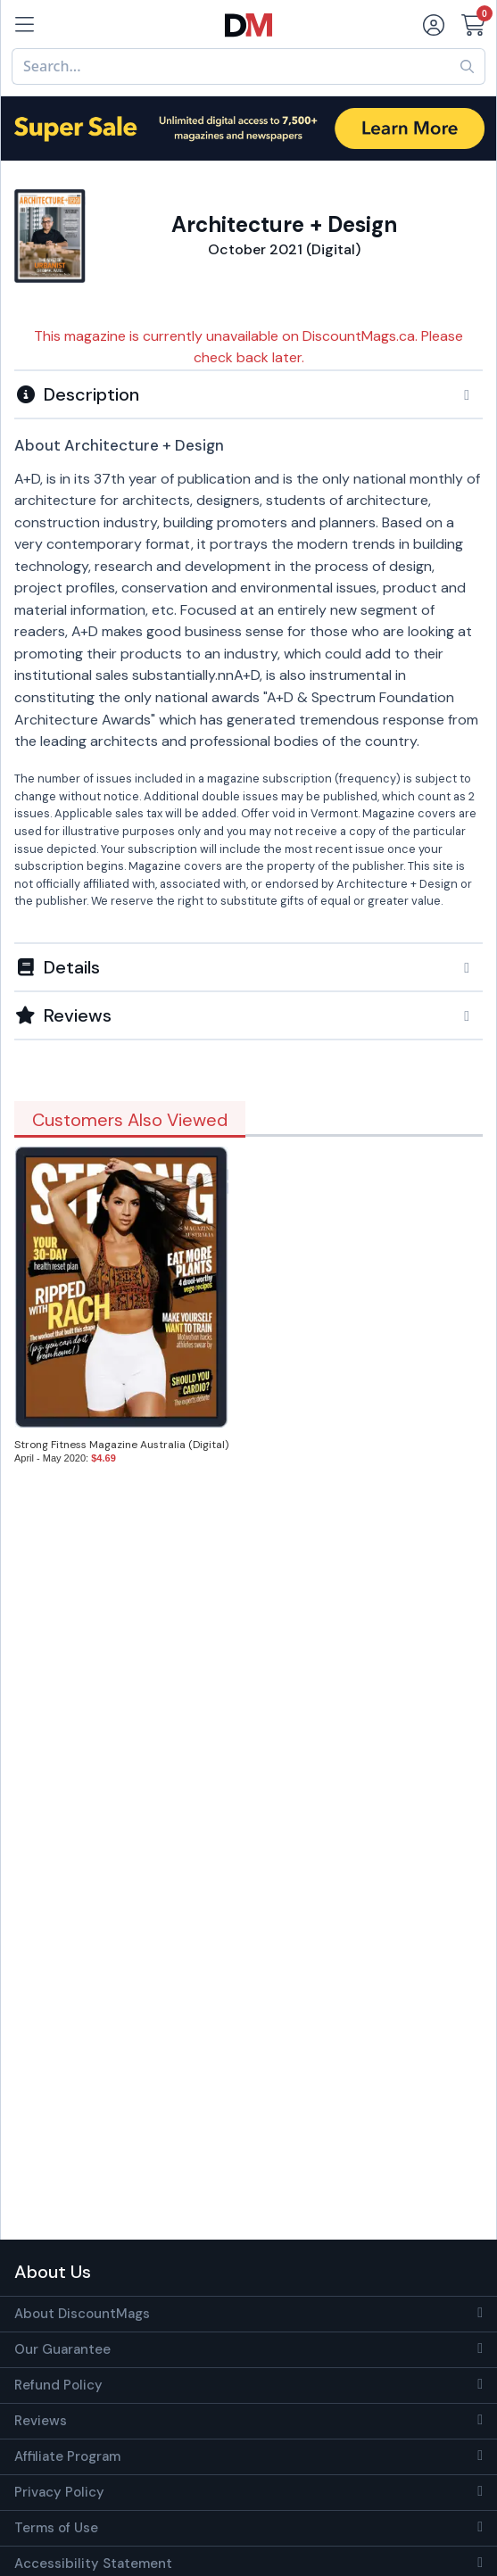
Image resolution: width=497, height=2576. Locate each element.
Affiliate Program (67, 2456)
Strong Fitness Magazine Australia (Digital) (121, 1444)
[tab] (248, 393)
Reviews (40, 2421)
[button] (248, 394)
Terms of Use (56, 2528)
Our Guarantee (62, 2349)
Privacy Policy (59, 2492)
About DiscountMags (82, 2314)
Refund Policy (58, 2385)
